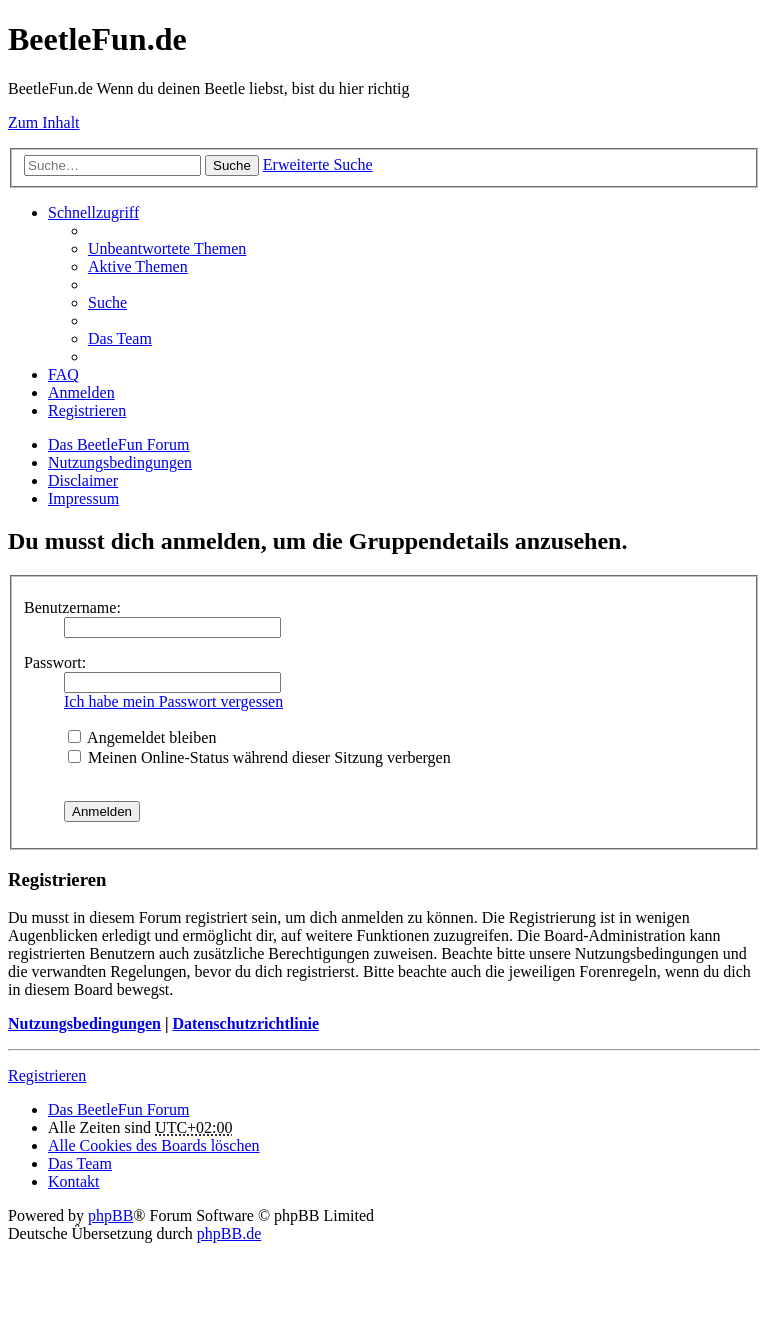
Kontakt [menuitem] (74, 1181)
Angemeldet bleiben (142, 737)
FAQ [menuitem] (63, 374)
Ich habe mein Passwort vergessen (173, 701)
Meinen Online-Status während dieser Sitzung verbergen (259, 757)
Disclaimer (83, 480)
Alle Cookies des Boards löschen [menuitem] (154, 1145)
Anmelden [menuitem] (81, 392)
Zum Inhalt (44, 122)
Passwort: (55, 662)
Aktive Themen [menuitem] (138, 266)
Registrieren (47, 1075)
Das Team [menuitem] (120, 338)
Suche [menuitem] (107, 302)
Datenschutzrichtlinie (245, 1023)
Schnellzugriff (93, 212)
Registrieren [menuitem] (87, 410)
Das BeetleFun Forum (118, 444)
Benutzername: (72, 607)
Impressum (83, 498)
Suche (232, 165)
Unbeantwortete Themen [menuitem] (167, 248)
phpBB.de (229, 1233)
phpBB (110, 1215)
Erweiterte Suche (318, 164)
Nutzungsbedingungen (120, 462)
